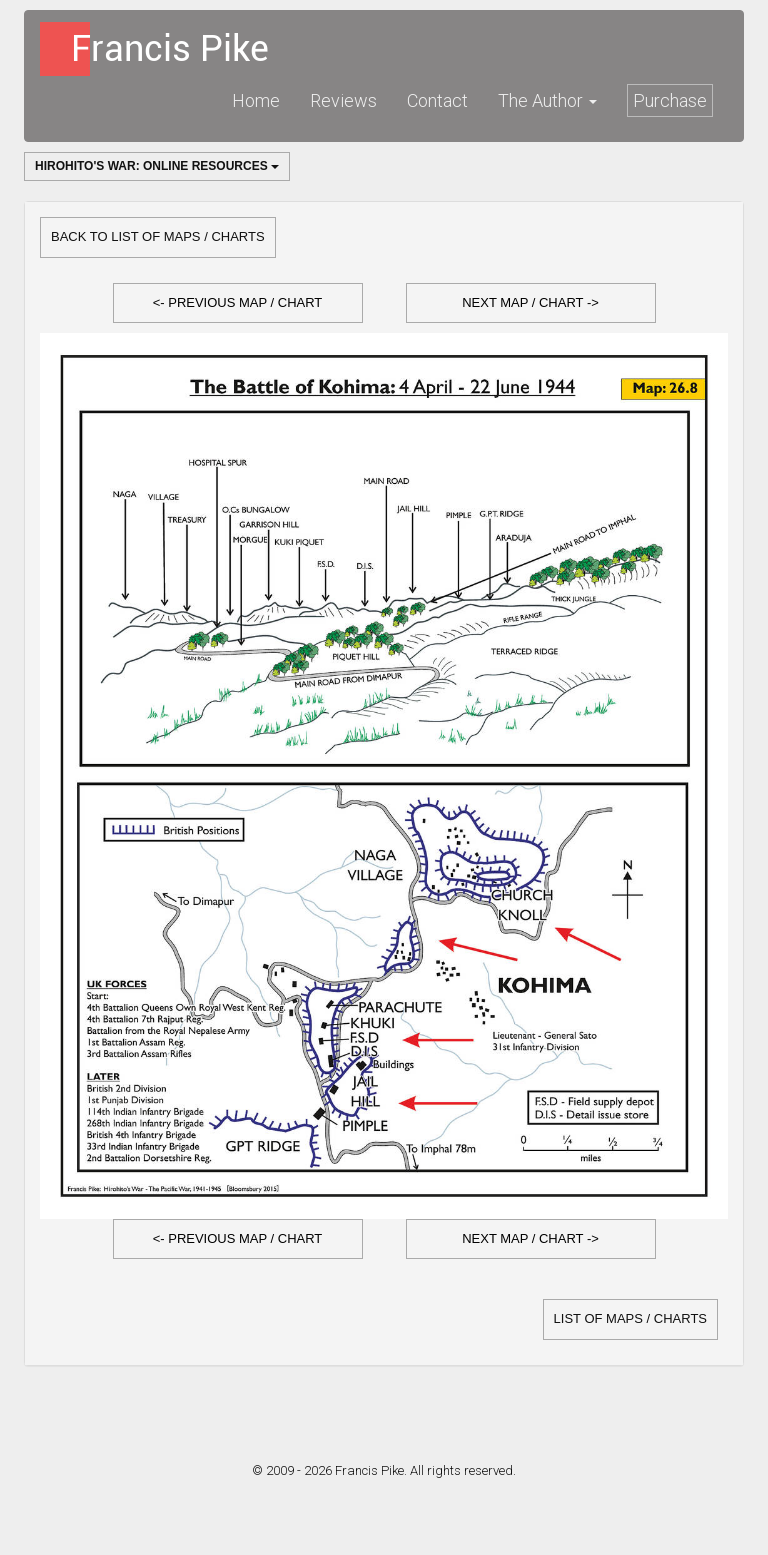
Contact (437, 100)
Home (256, 100)
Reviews (343, 100)
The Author (547, 100)
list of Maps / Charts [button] (630, 1318)
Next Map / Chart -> (530, 302)
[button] (238, 303)
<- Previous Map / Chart (238, 302)
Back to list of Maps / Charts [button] (158, 236)
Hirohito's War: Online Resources (157, 166)
